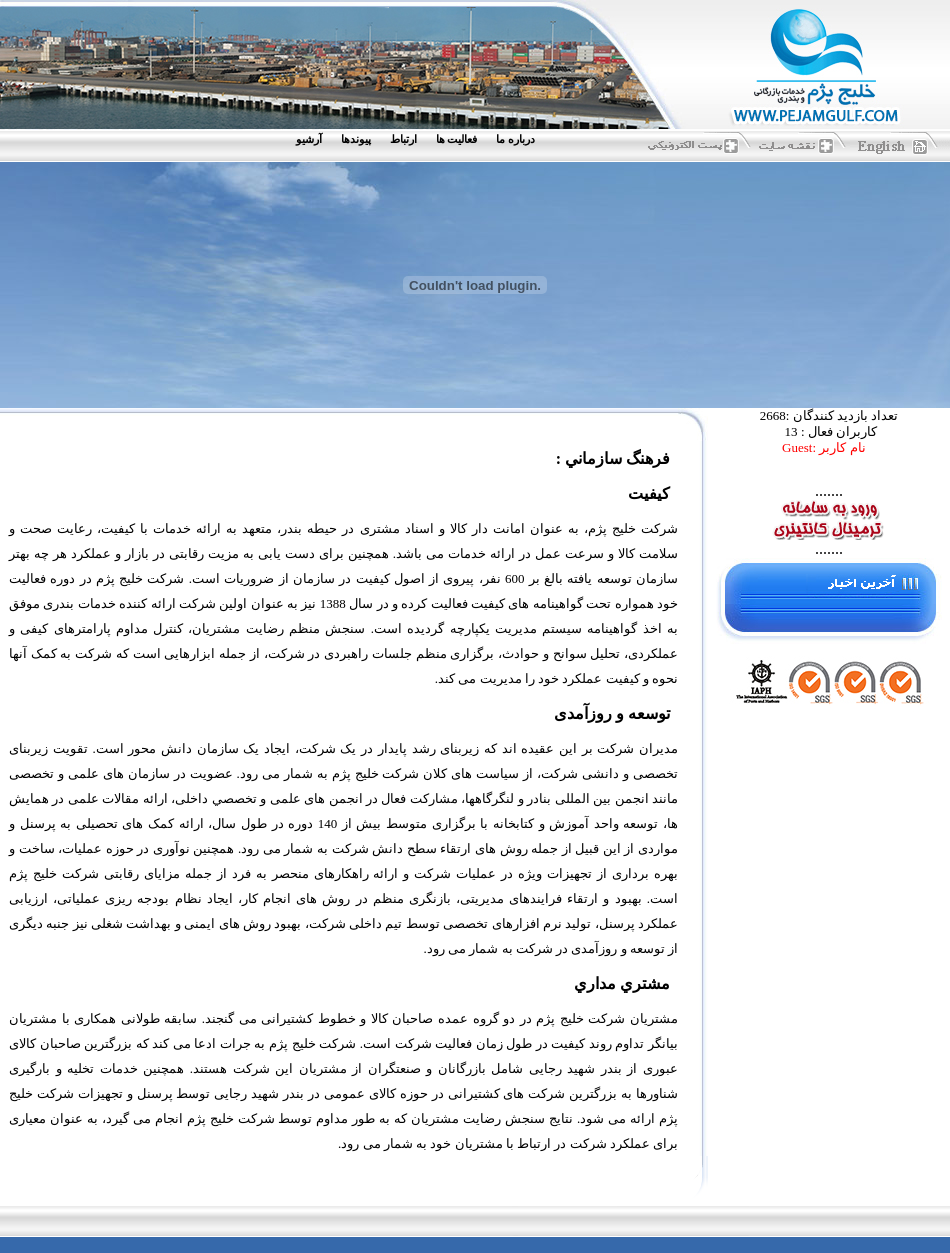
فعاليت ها (457, 139)
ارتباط (403, 139)
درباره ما (515, 139)
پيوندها (356, 139)
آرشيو (309, 139)
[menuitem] (520, 139)
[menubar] (420, 139)
